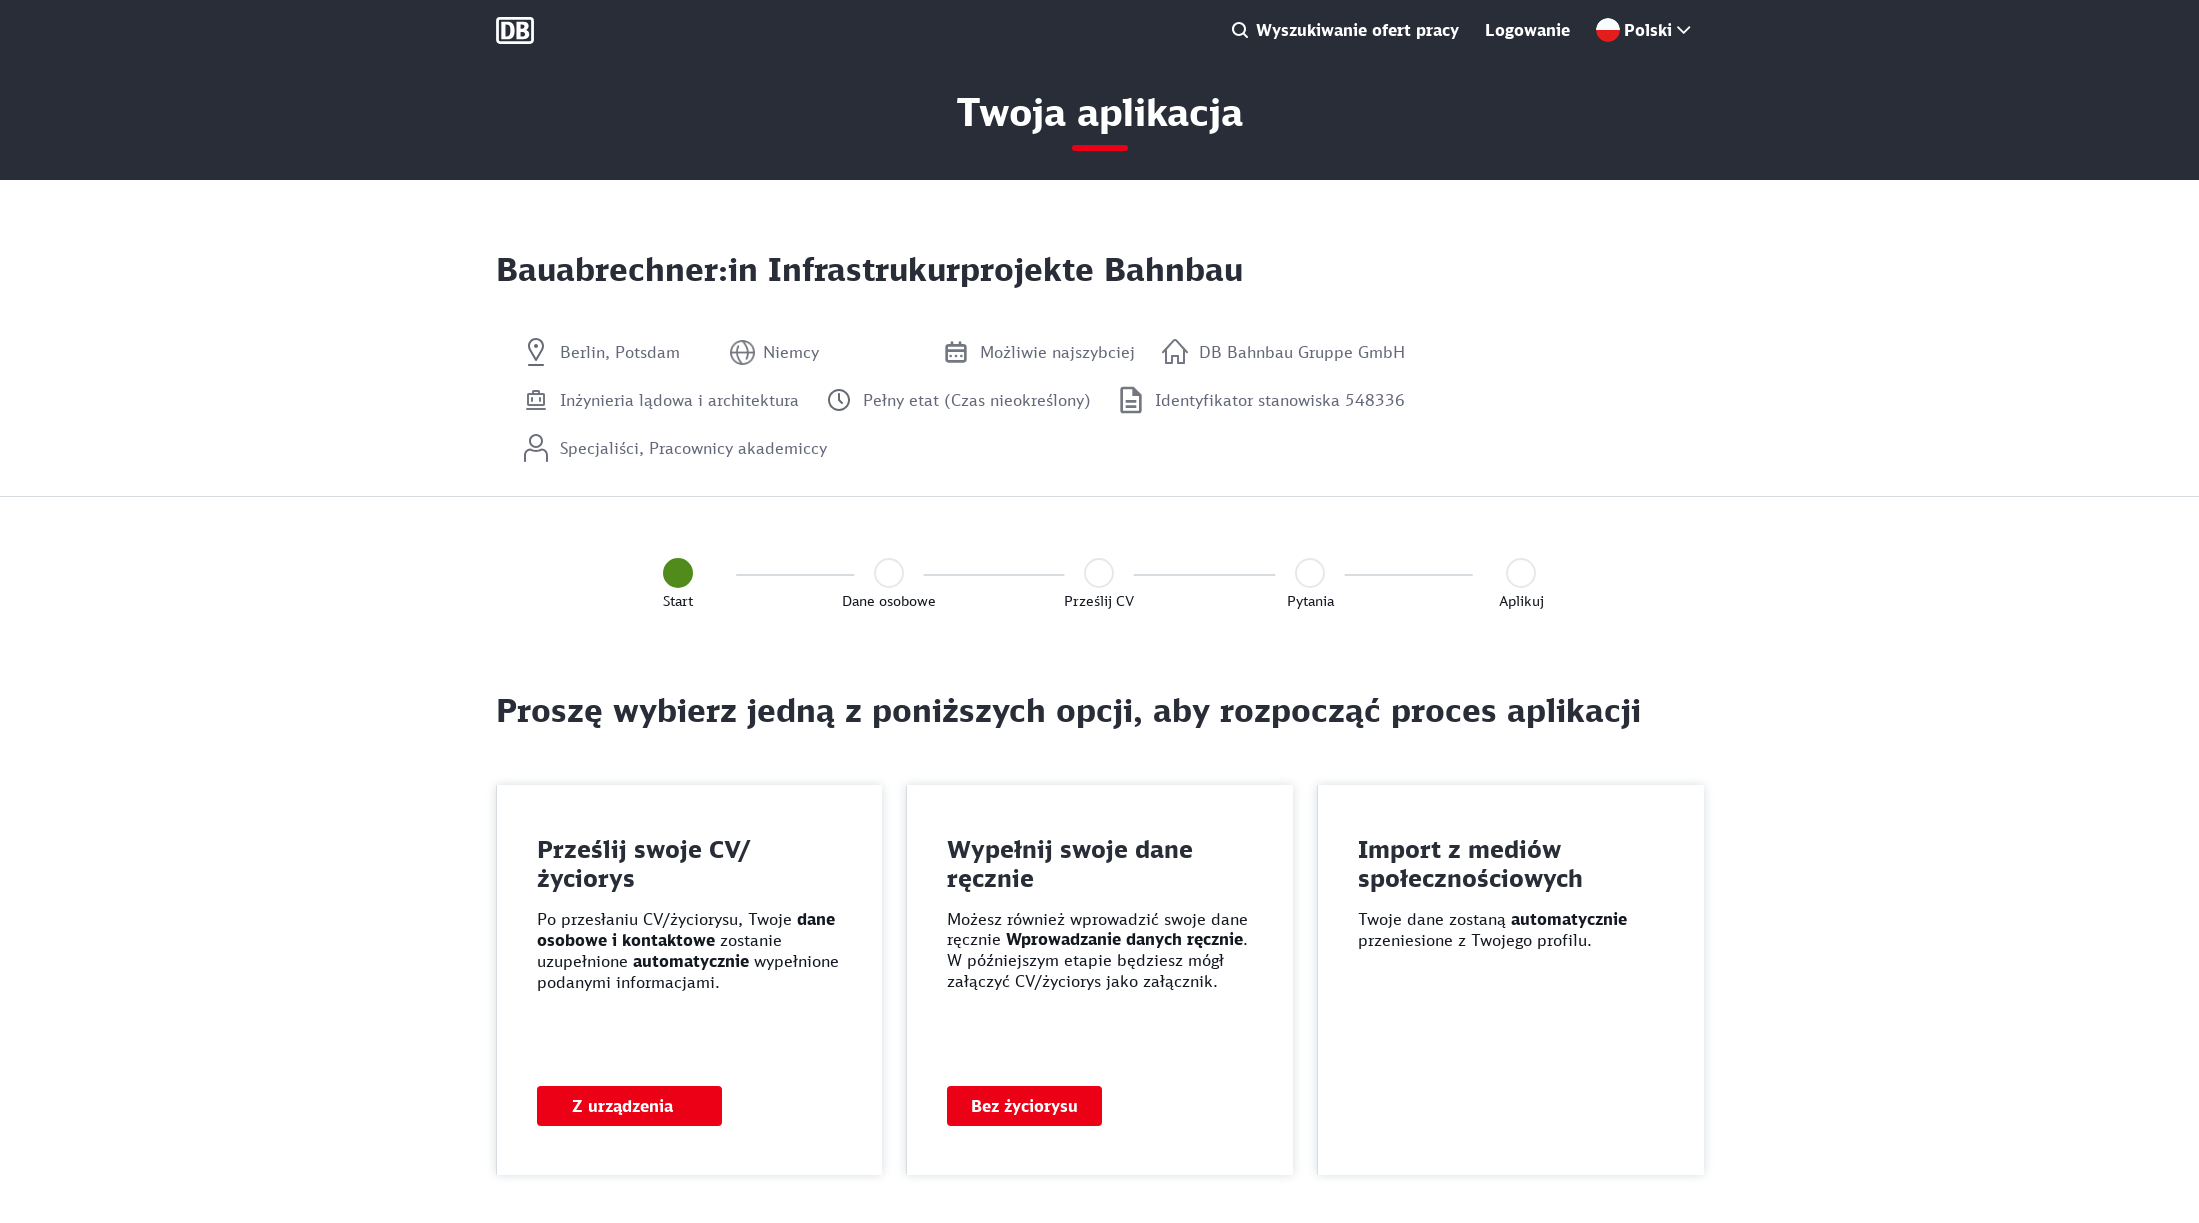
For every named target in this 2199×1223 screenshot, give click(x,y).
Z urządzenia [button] (622, 1106)
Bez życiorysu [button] (1024, 1106)
